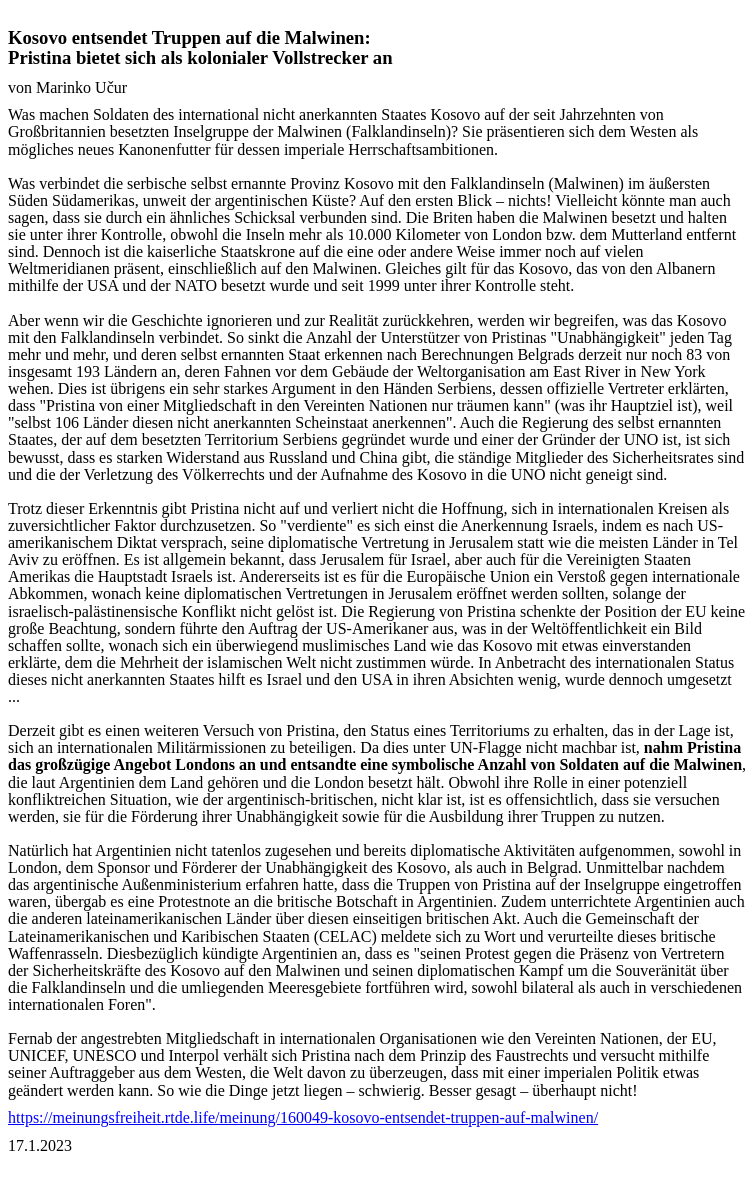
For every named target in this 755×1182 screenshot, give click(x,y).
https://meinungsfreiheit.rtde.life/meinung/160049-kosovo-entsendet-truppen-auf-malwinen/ (303, 1117)
